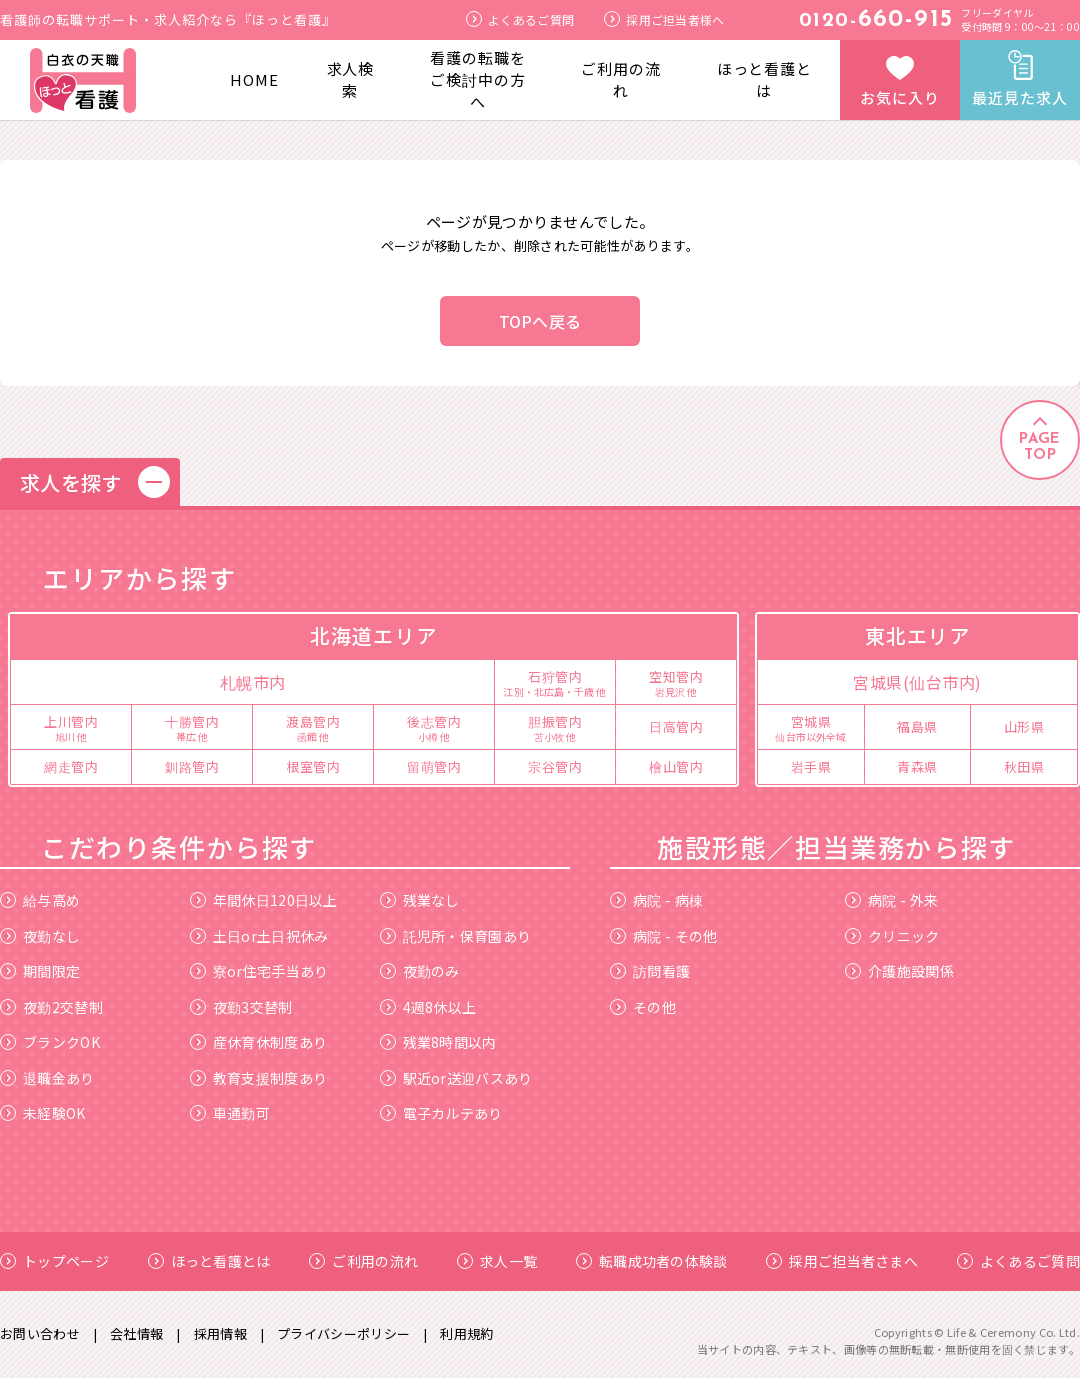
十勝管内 (192, 727)
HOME (254, 79)
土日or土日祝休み (259, 936)
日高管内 (676, 726)
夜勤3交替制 (241, 1007)
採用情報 (220, 1333)
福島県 (917, 726)
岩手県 (811, 766)
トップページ (54, 1261)
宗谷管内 (555, 766)
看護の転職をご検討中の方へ (477, 79)
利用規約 (466, 1333)
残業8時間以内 (438, 1042)
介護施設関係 (899, 971)
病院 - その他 (663, 936)
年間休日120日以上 (264, 900)
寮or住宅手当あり (259, 971)
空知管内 (676, 682)
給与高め (40, 900)
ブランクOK (50, 1042)
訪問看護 (650, 971)
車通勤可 (230, 1113)
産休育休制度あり (258, 1042)
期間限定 (40, 971)
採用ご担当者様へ (664, 19)
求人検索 (351, 79)
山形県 (1024, 726)
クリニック (892, 936)
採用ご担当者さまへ (842, 1261)
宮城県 (811, 727)
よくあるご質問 (520, 19)
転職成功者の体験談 (652, 1261)
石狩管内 (555, 682)
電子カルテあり (441, 1113)
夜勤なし (40, 936)
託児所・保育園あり (456, 936)
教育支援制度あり (258, 1078)
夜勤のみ (420, 971)
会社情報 (136, 1333)
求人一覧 (497, 1261)
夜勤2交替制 (51, 1007)
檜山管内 (676, 766)
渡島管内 (313, 727)
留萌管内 (434, 766)
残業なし (420, 900)
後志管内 (434, 727)
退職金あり (47, 1078)
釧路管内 (192, 766)
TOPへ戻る (540, 321)
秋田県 (1024, 766)
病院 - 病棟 (656, 900)
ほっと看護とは (764, 79)
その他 (643, 1007)
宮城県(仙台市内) (917, 682)
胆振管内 (555, 727)
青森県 (917, 766)
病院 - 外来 (891, 900)
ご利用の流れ (621, 79)
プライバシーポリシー (343, 1333)
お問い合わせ (40, 1333)
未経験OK (43, 1113)
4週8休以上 (428, 1007)
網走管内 (71, 766)
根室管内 (313, 766)
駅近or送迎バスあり (456, 1078)
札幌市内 (253, 682)
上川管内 (71, 727)
